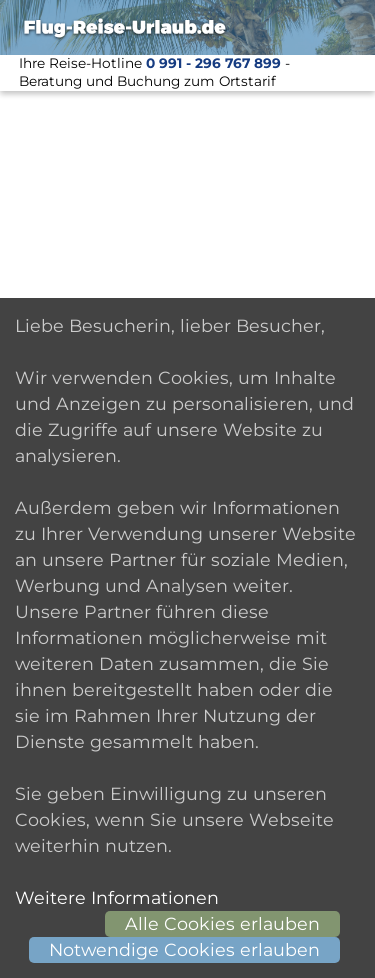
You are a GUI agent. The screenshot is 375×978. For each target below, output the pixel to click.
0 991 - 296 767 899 (213, 63)
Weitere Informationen (117, 897)
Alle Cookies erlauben (222, 923)
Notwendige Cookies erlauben (184, 949)
